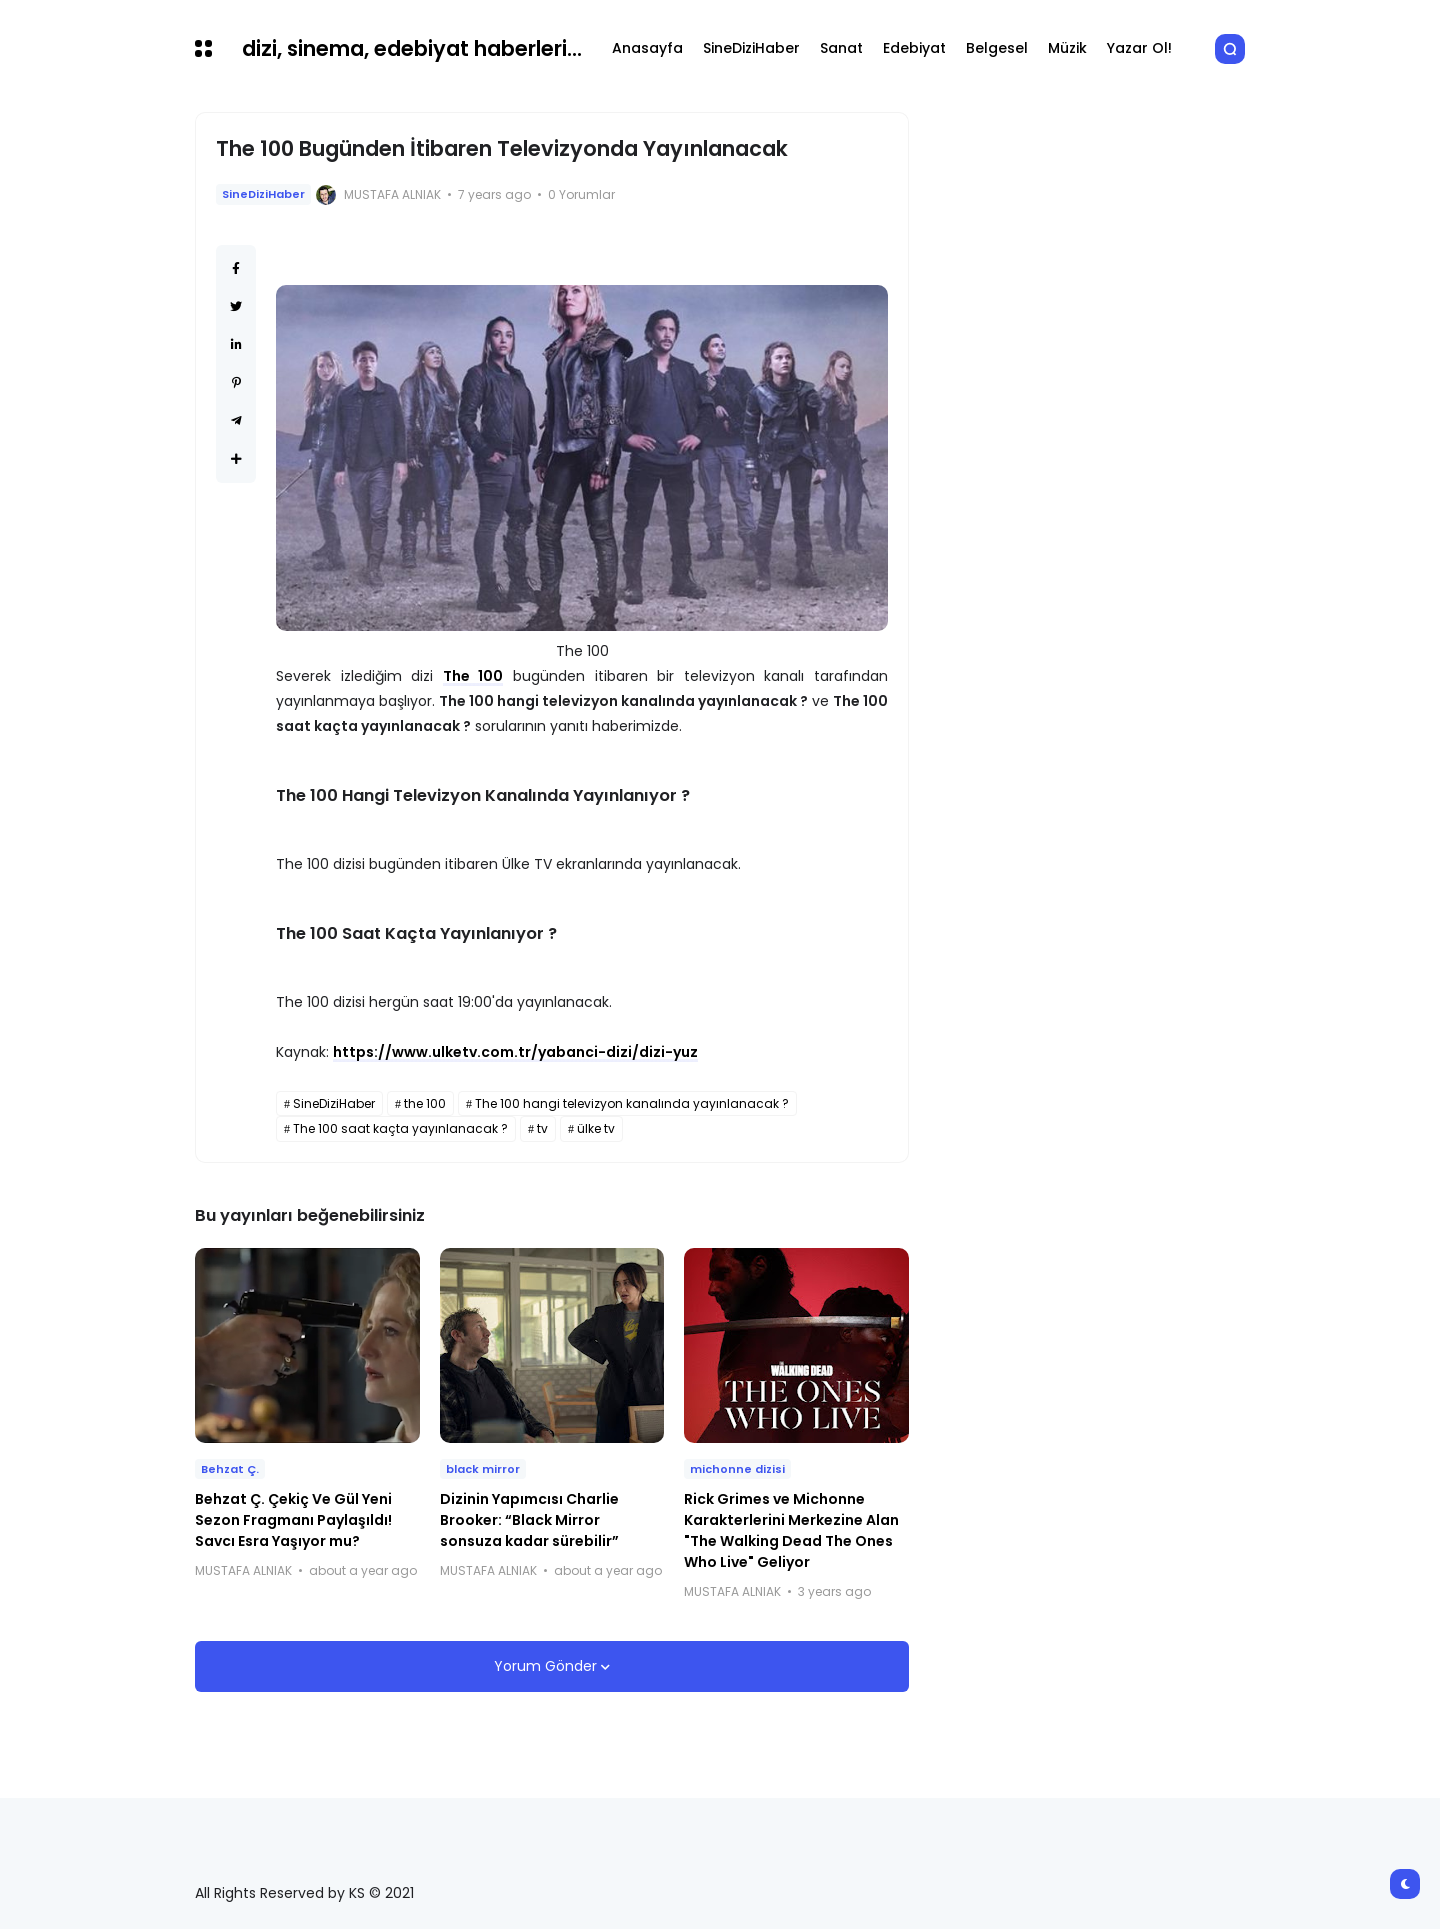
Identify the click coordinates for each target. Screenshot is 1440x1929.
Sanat (841, 48)
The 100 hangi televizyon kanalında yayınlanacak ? (632, 1103)
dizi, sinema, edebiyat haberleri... (412, 48)
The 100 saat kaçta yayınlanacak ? (400, 1128)
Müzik (1067, 48)
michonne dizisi (737, 1469)
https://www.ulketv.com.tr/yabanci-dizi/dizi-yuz (515, 1052)
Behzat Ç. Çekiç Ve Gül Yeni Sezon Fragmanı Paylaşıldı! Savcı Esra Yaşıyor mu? (293, 1520)
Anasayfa (647, 48)
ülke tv (596, 1128)
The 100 (473, 676)
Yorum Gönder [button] (547, 1666)
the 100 (425, 1103)
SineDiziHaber (751, 48)
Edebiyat (914, 48)
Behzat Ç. (230, 1469)
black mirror (483, 1469)
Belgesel (997, 48)
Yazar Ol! (1139, 48)
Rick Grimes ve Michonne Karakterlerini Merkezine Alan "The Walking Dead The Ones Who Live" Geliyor (791, 1530)
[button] (203, 48)
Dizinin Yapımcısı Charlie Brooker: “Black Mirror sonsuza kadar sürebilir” (529, 1520)
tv (542, 1128)
